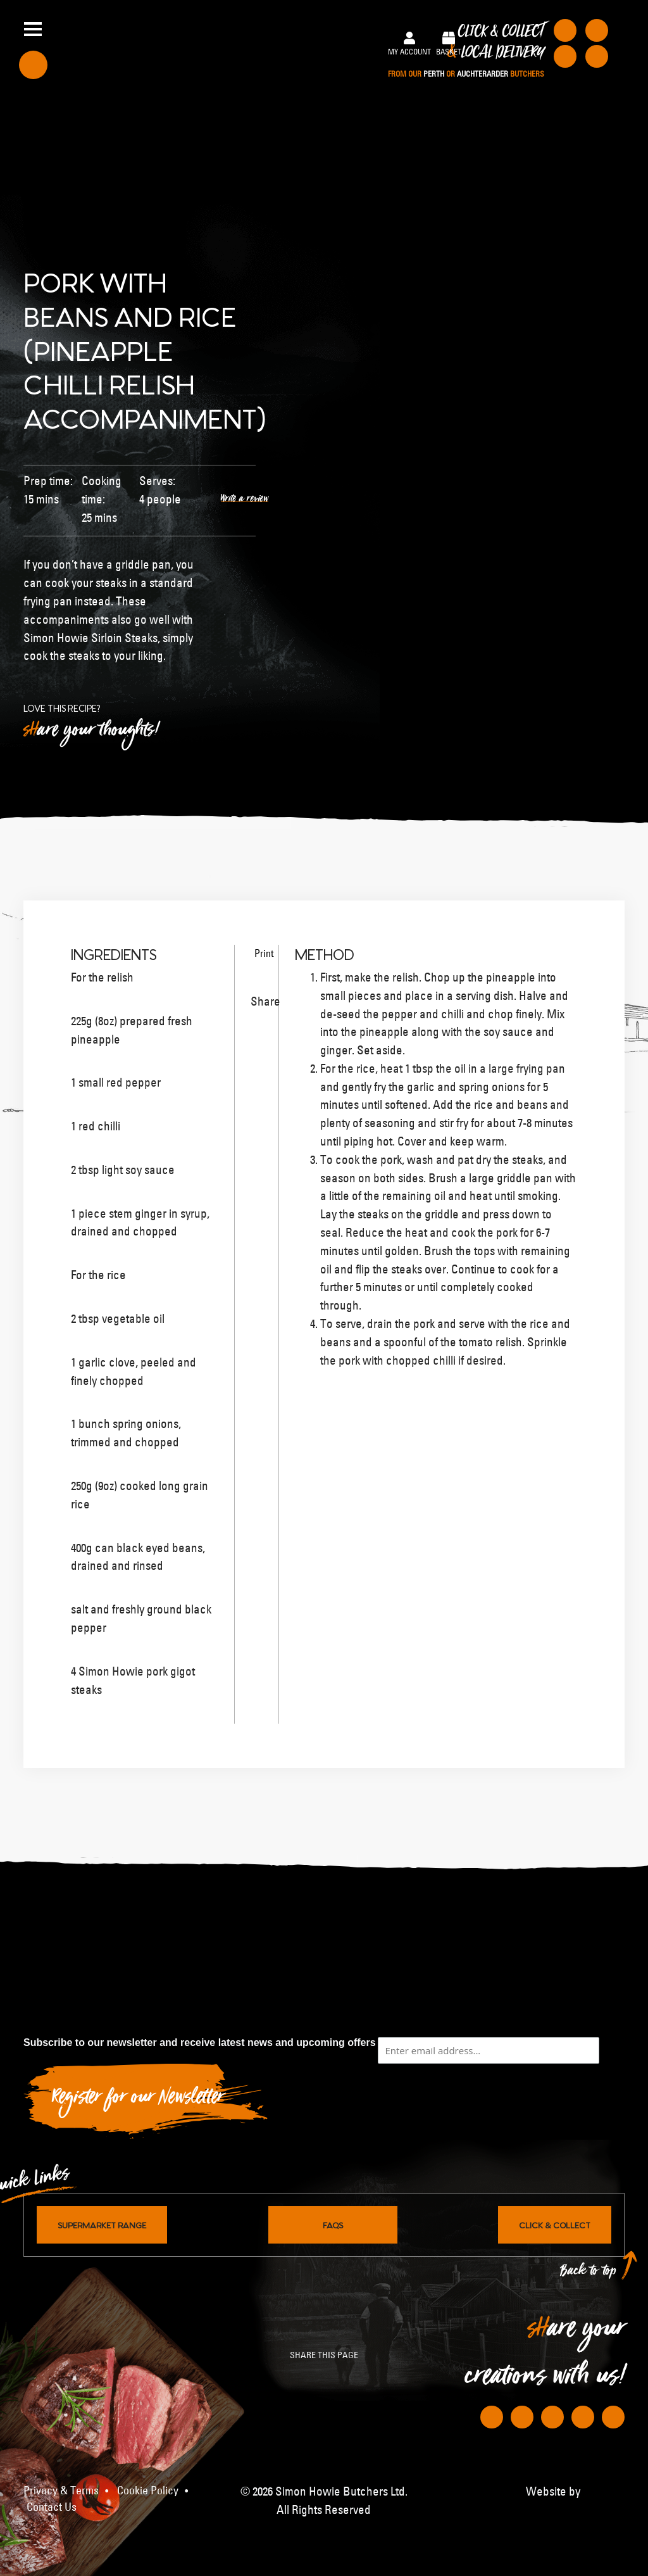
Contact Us (52, 2507)
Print (258, 953)
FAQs (333, 2224)
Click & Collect (466, 51)
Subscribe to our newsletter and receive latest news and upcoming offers (199, 2042)
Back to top (588, 2273)
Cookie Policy (147, 2490)
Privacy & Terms (61, 2490)
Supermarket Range (102, 2224)
